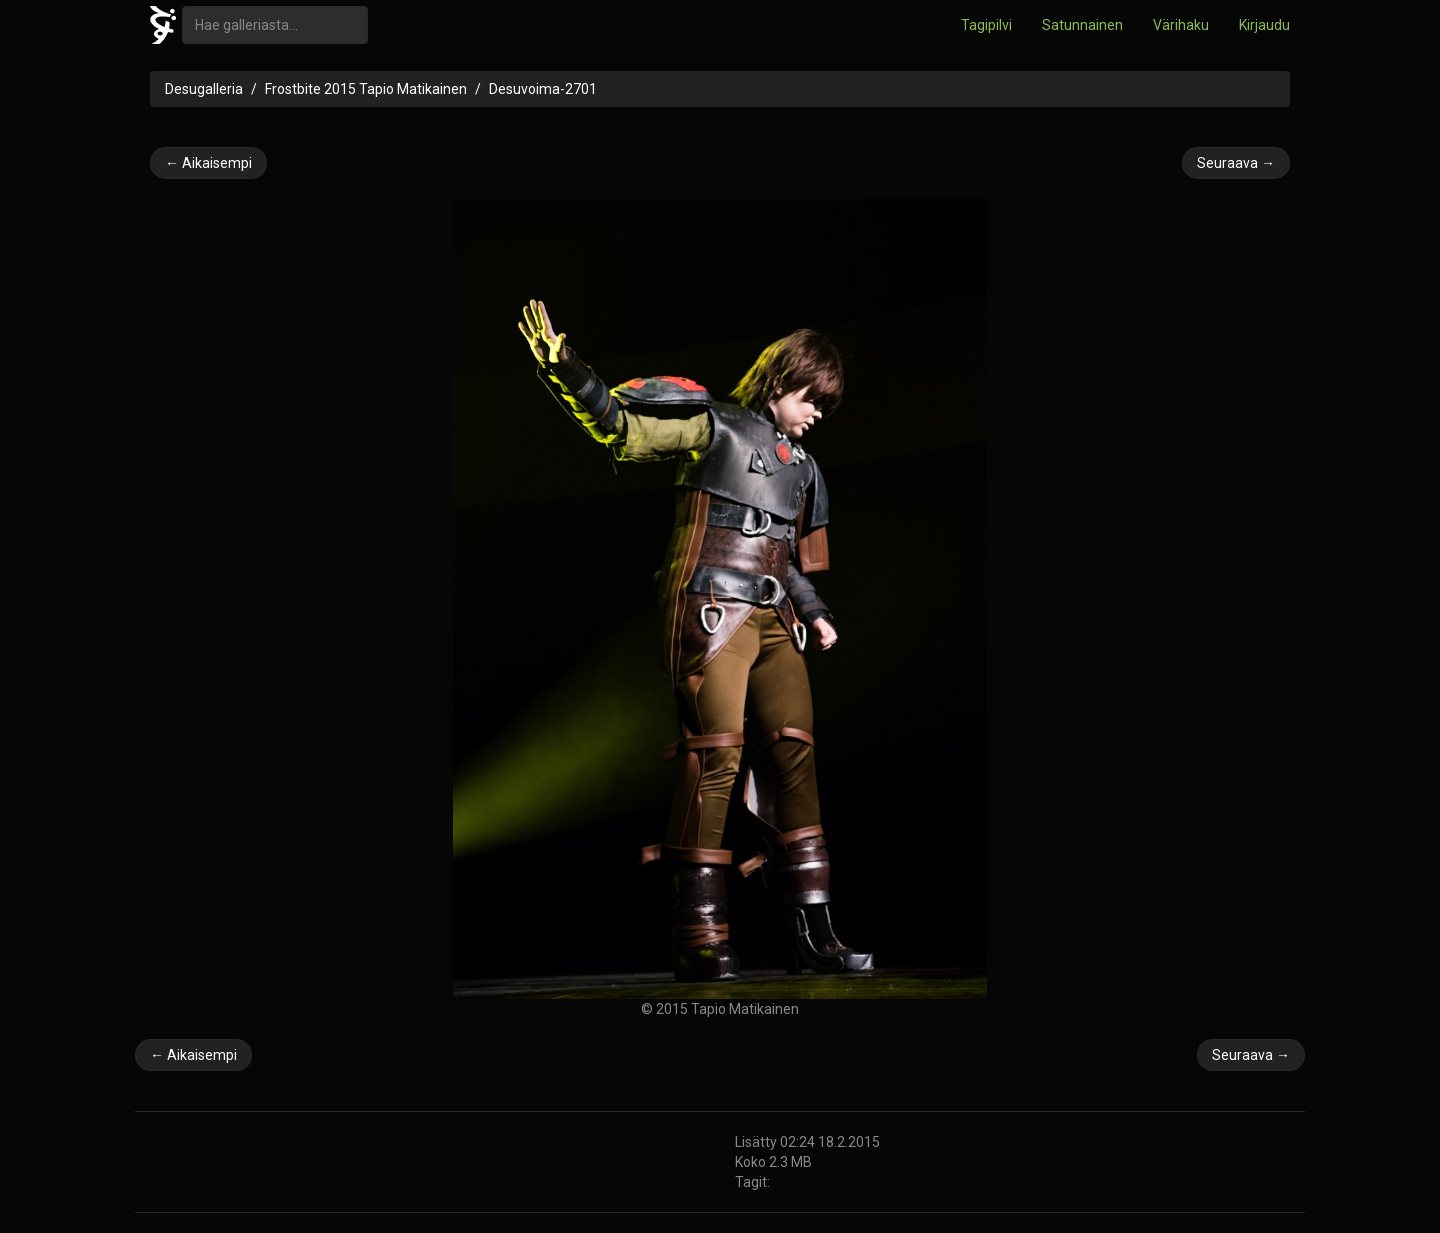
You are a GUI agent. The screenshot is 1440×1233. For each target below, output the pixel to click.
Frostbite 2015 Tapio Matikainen (366, 89)
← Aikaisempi (208, 163)
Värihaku (1181, 25)
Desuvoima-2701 (543, 89)
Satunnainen (1082, 25)
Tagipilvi (986, 25)
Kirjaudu (1264, 25)
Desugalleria (204, 89)
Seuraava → (1236, 163)
